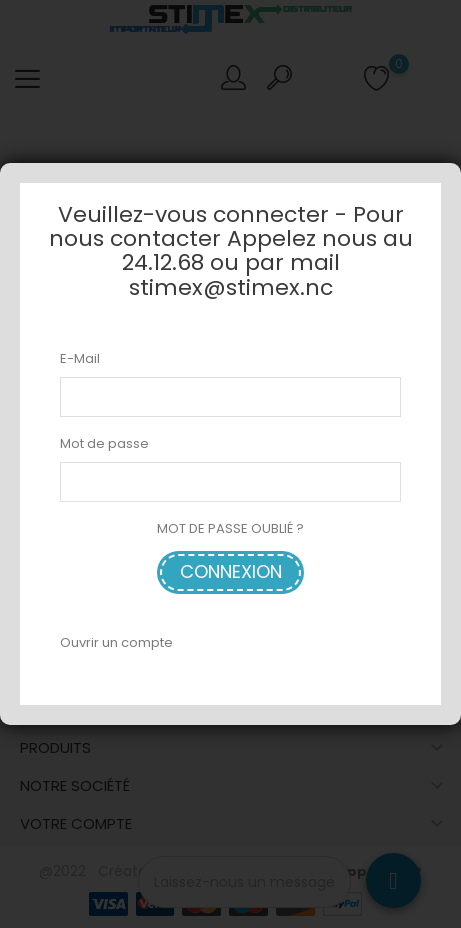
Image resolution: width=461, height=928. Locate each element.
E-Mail (80, 358)
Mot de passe (104, 443)
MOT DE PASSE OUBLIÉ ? (230, 528)
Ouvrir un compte (116, 642)
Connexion (231, 571)
